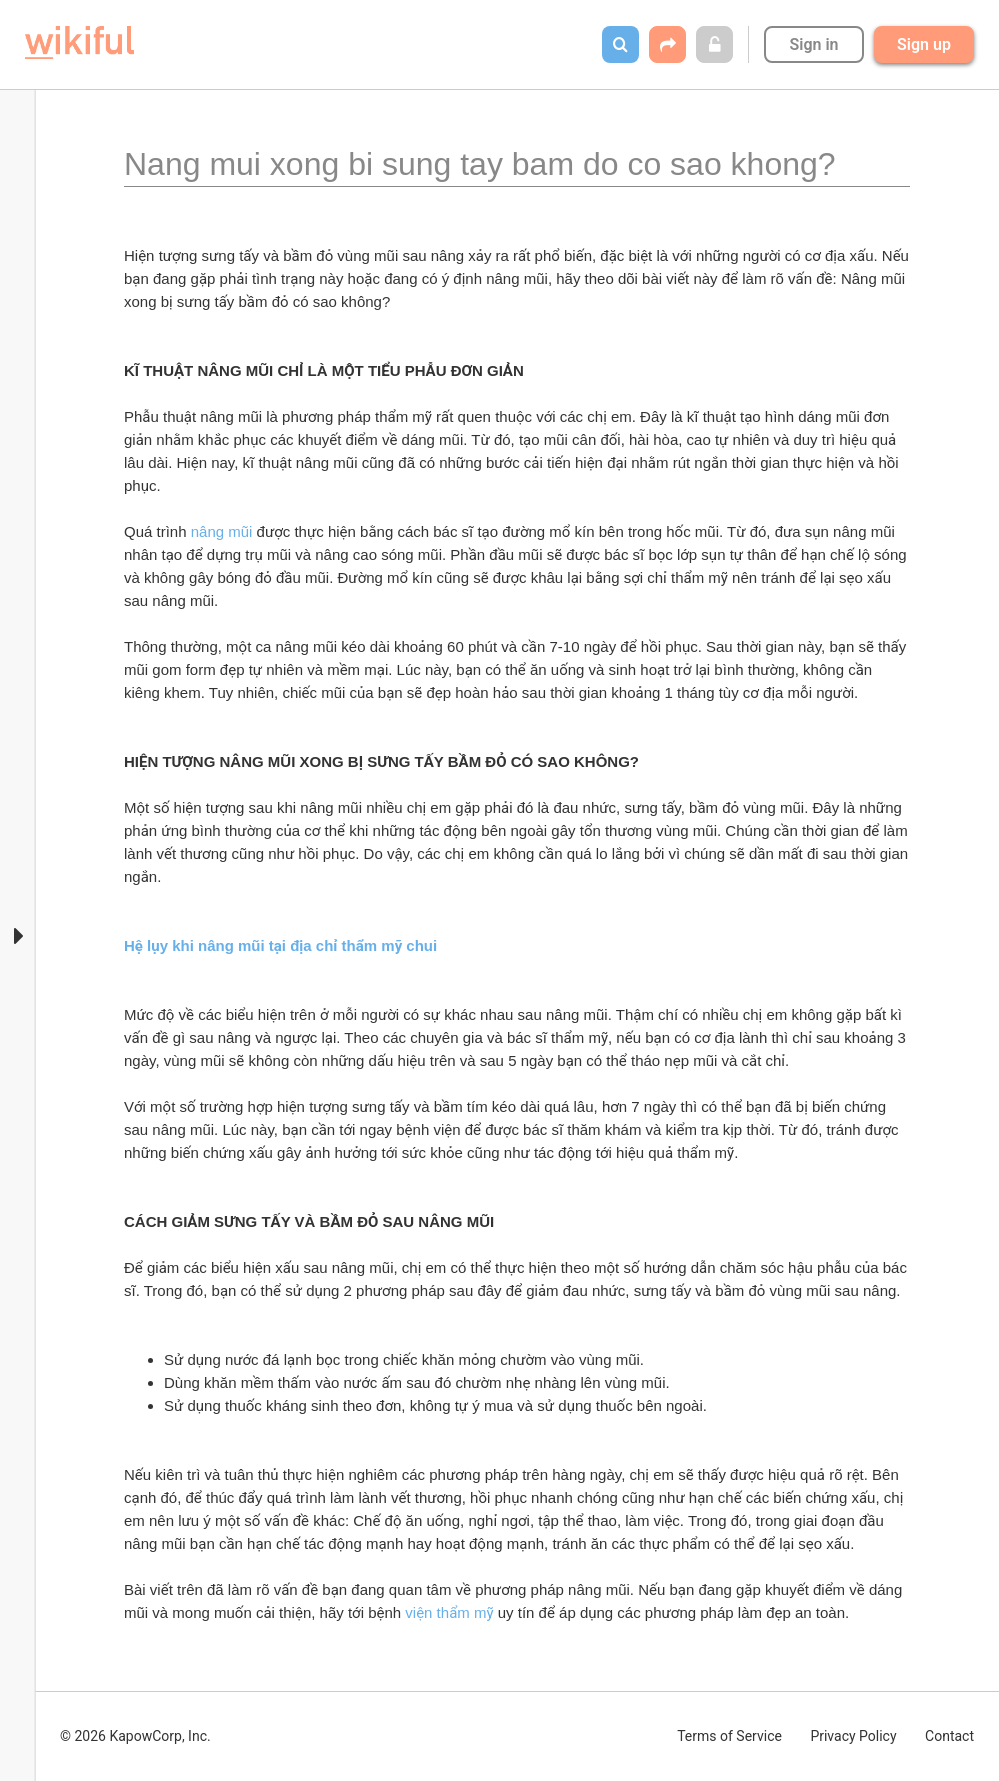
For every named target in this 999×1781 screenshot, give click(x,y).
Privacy (853, 1736)
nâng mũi (222, 531)
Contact (949, 1736)
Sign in (813, 44)
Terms (729, 1736)
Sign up (924, 44)
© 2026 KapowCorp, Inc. (135, 1736)
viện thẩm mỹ (449, 1612)
